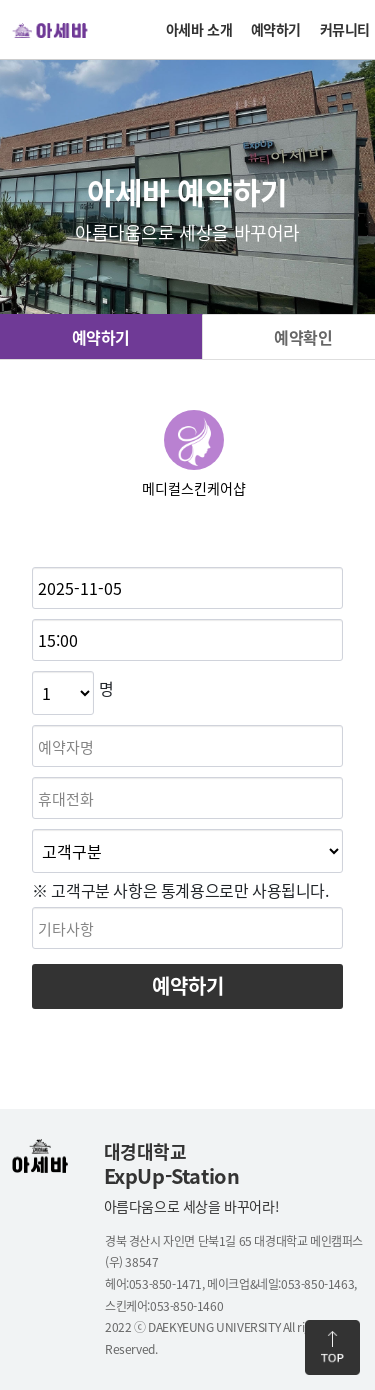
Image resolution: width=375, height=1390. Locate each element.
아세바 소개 (199, 29)
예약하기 (276, 29)
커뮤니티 (345, 29)
